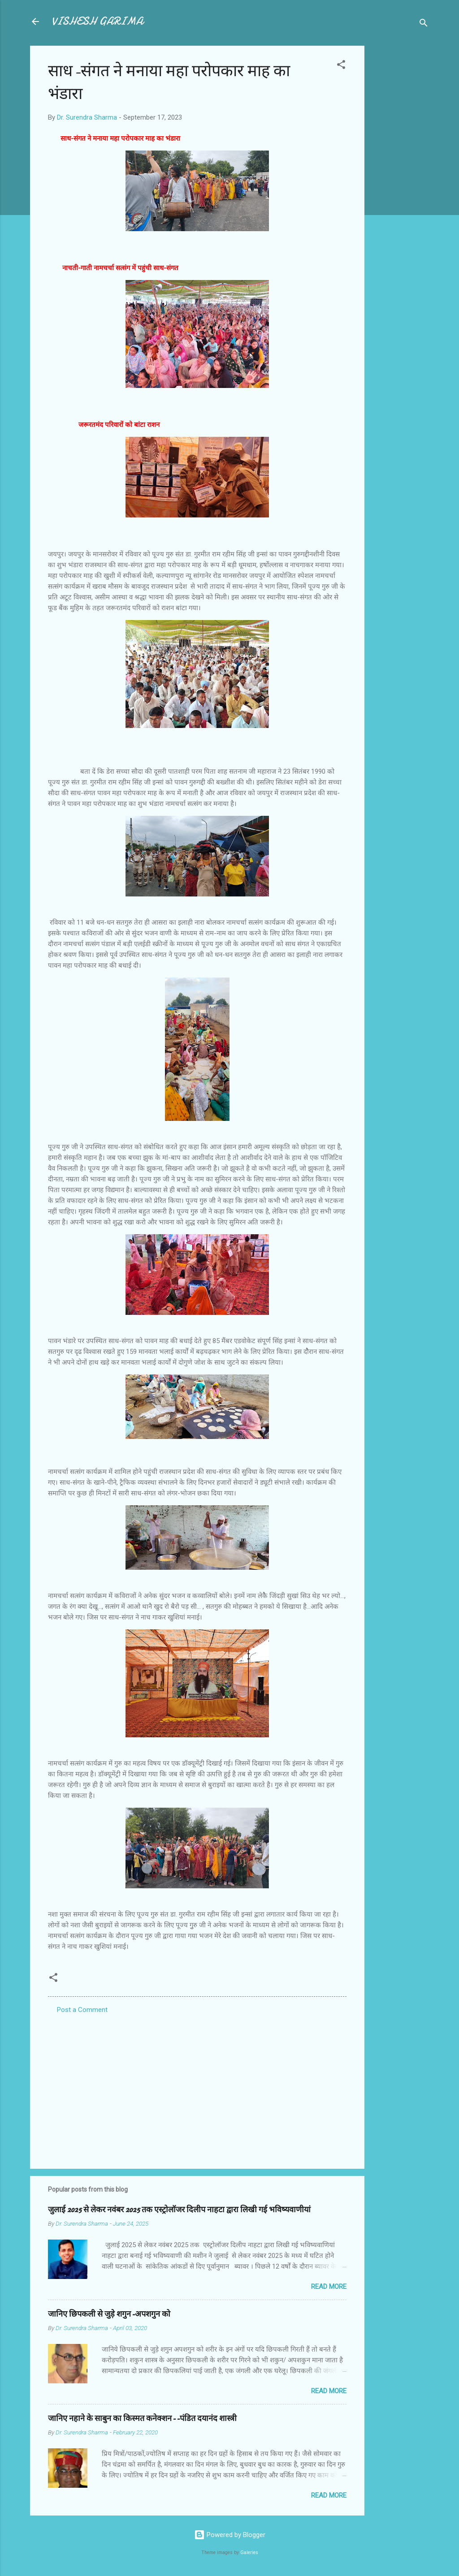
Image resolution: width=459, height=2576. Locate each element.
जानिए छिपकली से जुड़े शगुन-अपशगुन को (109, 2314)
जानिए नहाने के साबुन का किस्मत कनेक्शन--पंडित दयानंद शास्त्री (142, 2418)
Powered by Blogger (229, 2535)
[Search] (423, 24)
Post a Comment (82, 2010)
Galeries (249, 2552)
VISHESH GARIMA (97, 21)
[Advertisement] (400, 180)
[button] (341, 66)
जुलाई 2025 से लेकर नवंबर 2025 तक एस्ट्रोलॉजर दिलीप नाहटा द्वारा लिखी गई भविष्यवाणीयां (179, 2209)
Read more (328, 2287)
